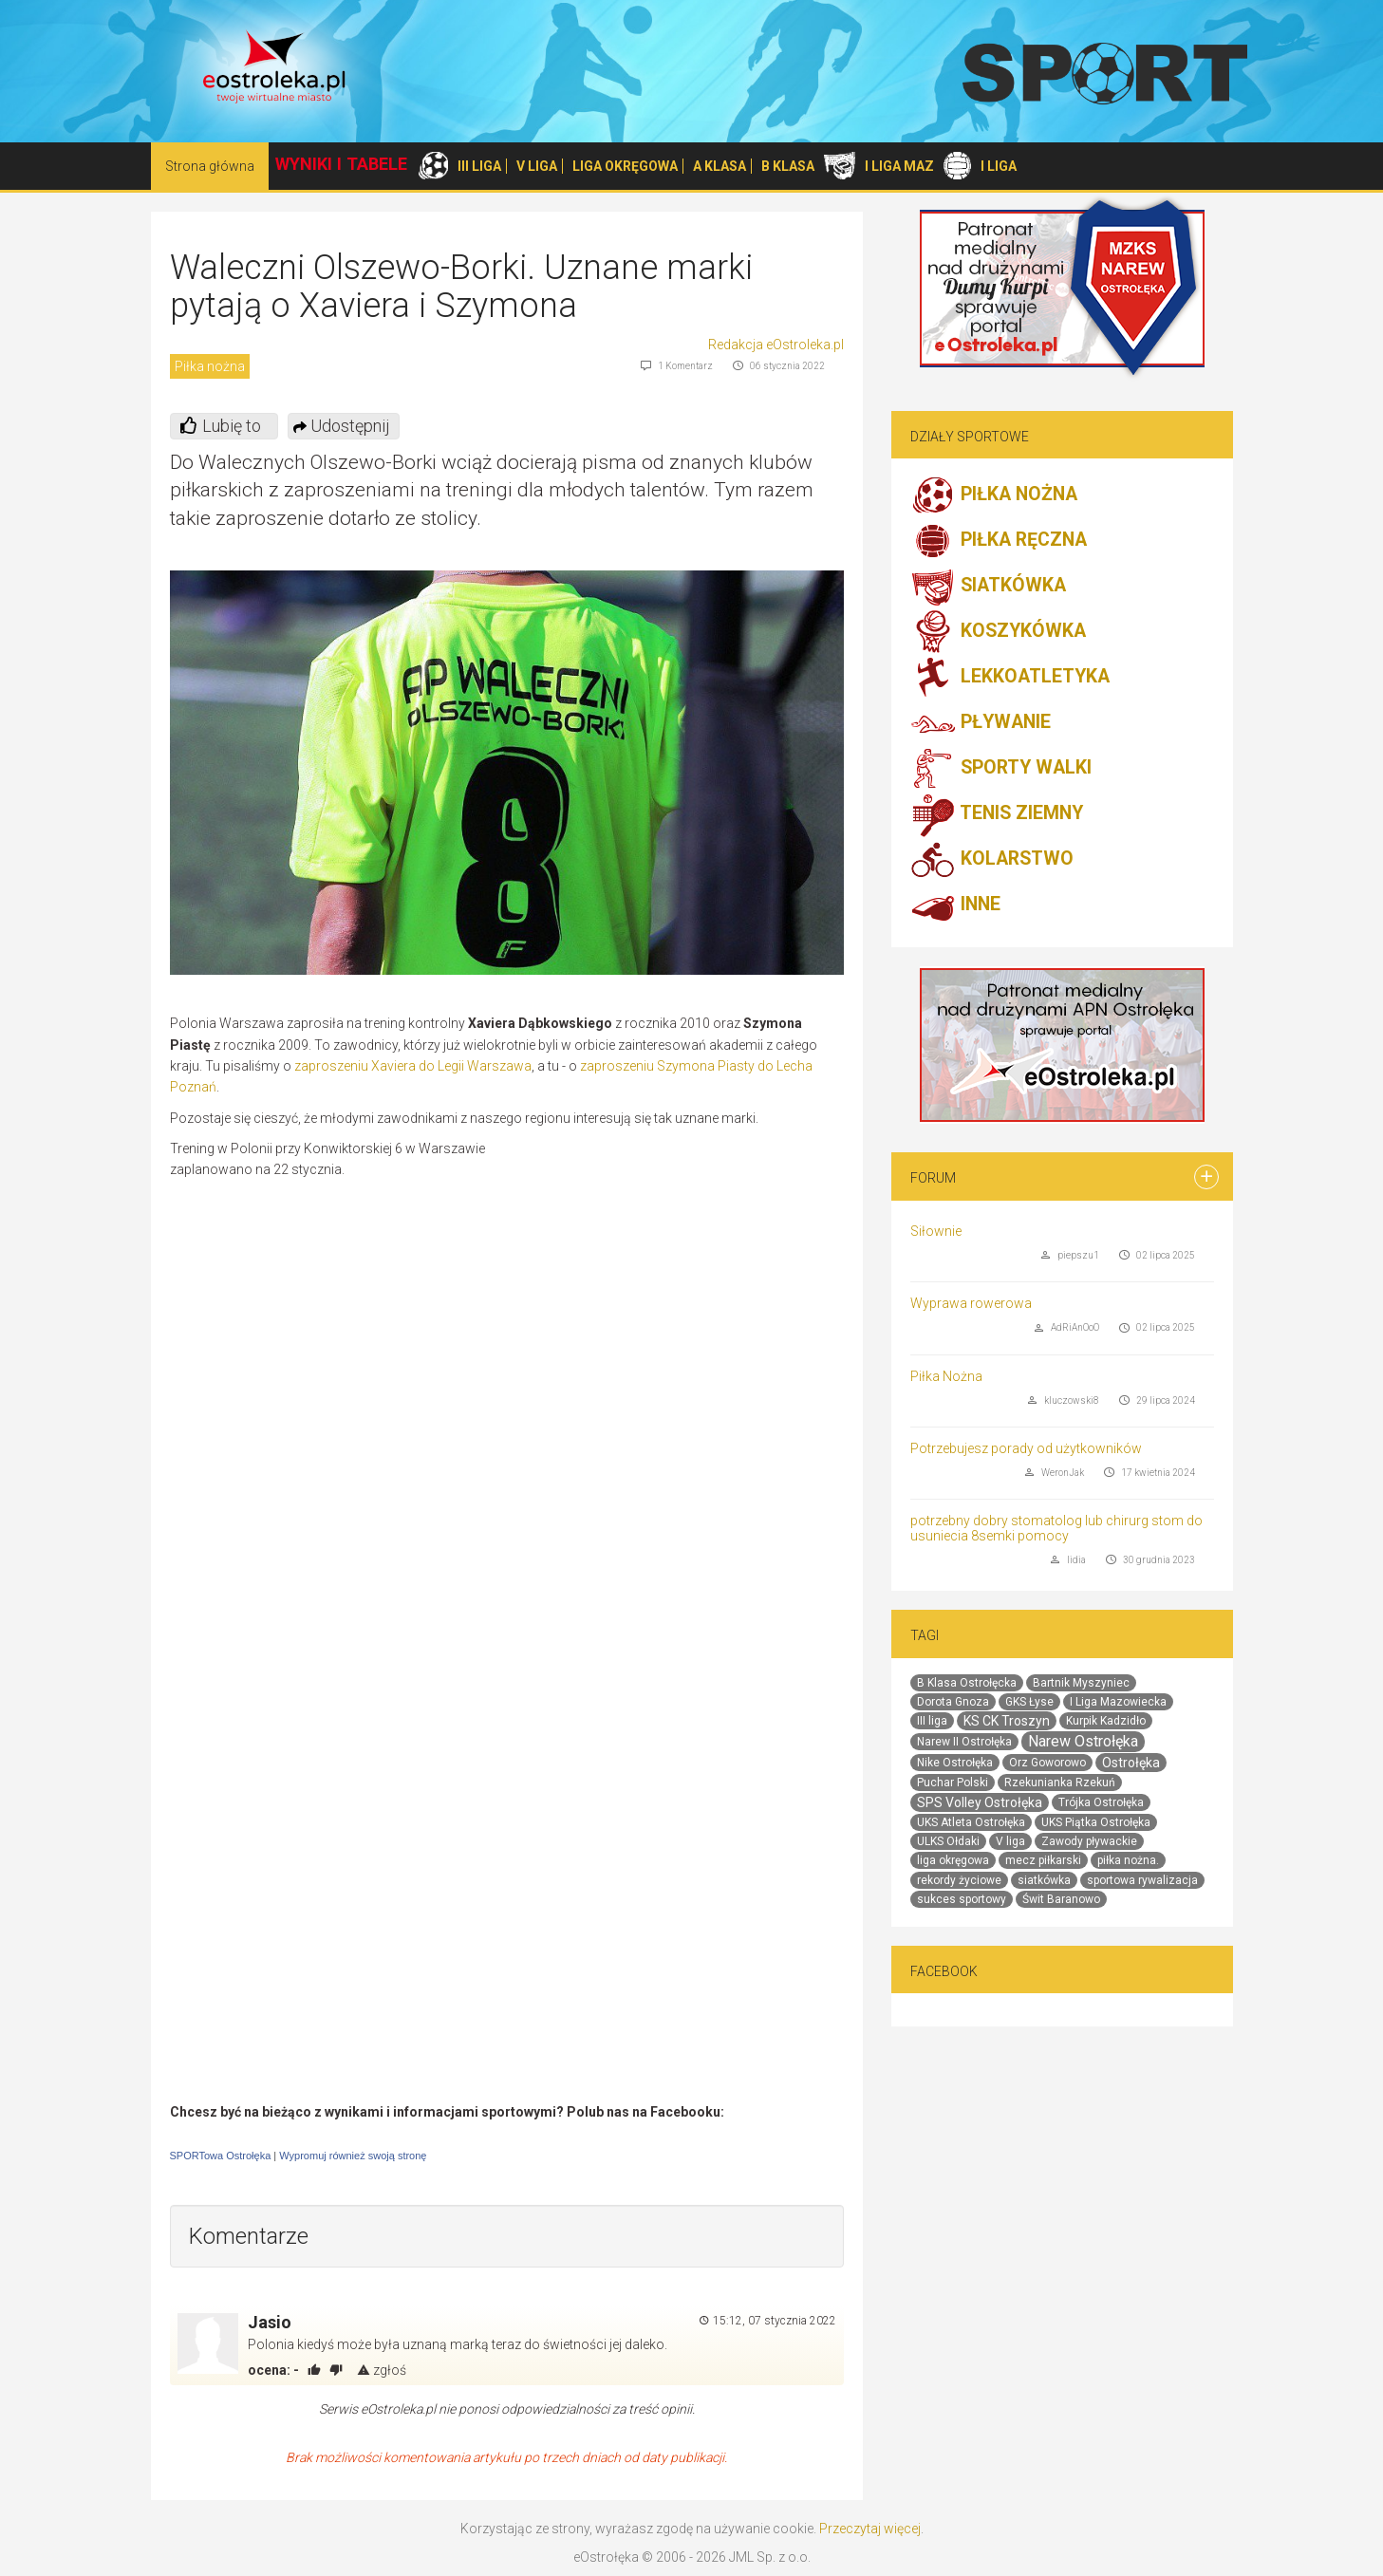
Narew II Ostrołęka (964, 1741)
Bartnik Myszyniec (1081, 1682)
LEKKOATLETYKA (1010, 677)
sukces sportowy (961, 1899)
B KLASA (787, 166)
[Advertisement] (684, 1276)
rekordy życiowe (959, 1880)
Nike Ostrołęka (955, 1762)
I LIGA (999, 166)
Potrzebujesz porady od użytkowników (1026, 1448)
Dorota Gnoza (953, 1701)
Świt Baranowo (1061, 1899)
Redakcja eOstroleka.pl (776, 344)
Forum (933, 1177)
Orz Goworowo (1047, 1762)
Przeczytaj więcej (870, 2528)
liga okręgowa (953, 1860)
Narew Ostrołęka (1083, 1741)
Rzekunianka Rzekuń (1059, 1782)
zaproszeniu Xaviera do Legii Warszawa (413, 1065)
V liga (1010, 1841)
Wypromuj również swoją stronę (352, 2155)
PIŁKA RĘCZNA (998, 541)
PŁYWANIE (980, 723)
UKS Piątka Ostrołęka (1095, 1822)
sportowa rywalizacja (1142, 1880)
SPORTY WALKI (1001, 769)
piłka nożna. (1128, 1860)
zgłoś (381, 2370)
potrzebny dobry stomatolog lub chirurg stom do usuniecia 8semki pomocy (1056, 1527)
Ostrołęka (1131, 1762)
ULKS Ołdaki (948, 1841)
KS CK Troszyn (1006, 1720)
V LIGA (536, 166)
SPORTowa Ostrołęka (220, 2155)
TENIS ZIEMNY (996, 814)
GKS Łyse (1029, 1701)
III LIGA (479, 166)
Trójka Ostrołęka (1101, 1802)
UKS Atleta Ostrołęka (971, 1822)
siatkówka (1044, 1880)
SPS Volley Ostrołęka (979, 1802)
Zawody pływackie (1089, 1841)
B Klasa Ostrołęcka (967, 1682)
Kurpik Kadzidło (1106, 1720)
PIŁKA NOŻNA (993, 495)
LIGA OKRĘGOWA (625, 166)
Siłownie (936, 1231)
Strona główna (209, 166)
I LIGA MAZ (899, 166)
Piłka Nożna (946, 1376)
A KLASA (719, 166)
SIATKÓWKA (988, 586)
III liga (932, 1720)
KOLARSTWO (992, 860)
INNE (955, 905)
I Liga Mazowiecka (1118, 1701)
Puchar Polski (952, 1782)
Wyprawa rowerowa (971, 1303)
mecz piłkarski (1043, 1860)
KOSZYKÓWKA (998, 632)
